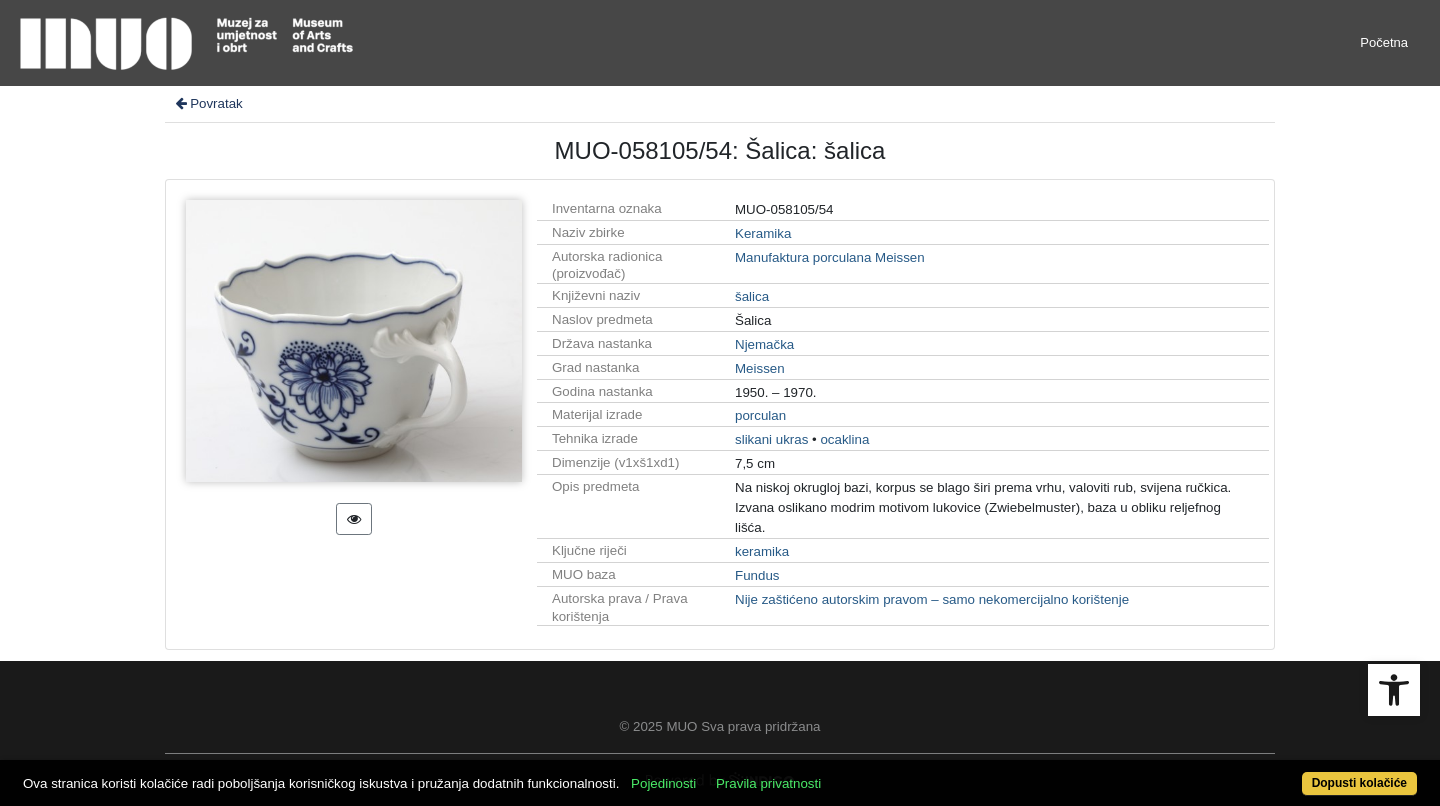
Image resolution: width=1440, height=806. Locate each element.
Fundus (757, 575)
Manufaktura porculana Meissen (830, 257)
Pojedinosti (663, 783)
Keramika (763, 233)
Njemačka (764, 344)
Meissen (760, 368)
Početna (1384, 42)
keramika (762, 551)
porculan (760, 415)
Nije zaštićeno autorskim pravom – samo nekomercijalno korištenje (932, 599)
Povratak (208, 103)
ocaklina (844, 439)
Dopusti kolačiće (1359, 783)
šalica (752, 296)
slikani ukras (771, 439)
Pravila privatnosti (768, 783)
